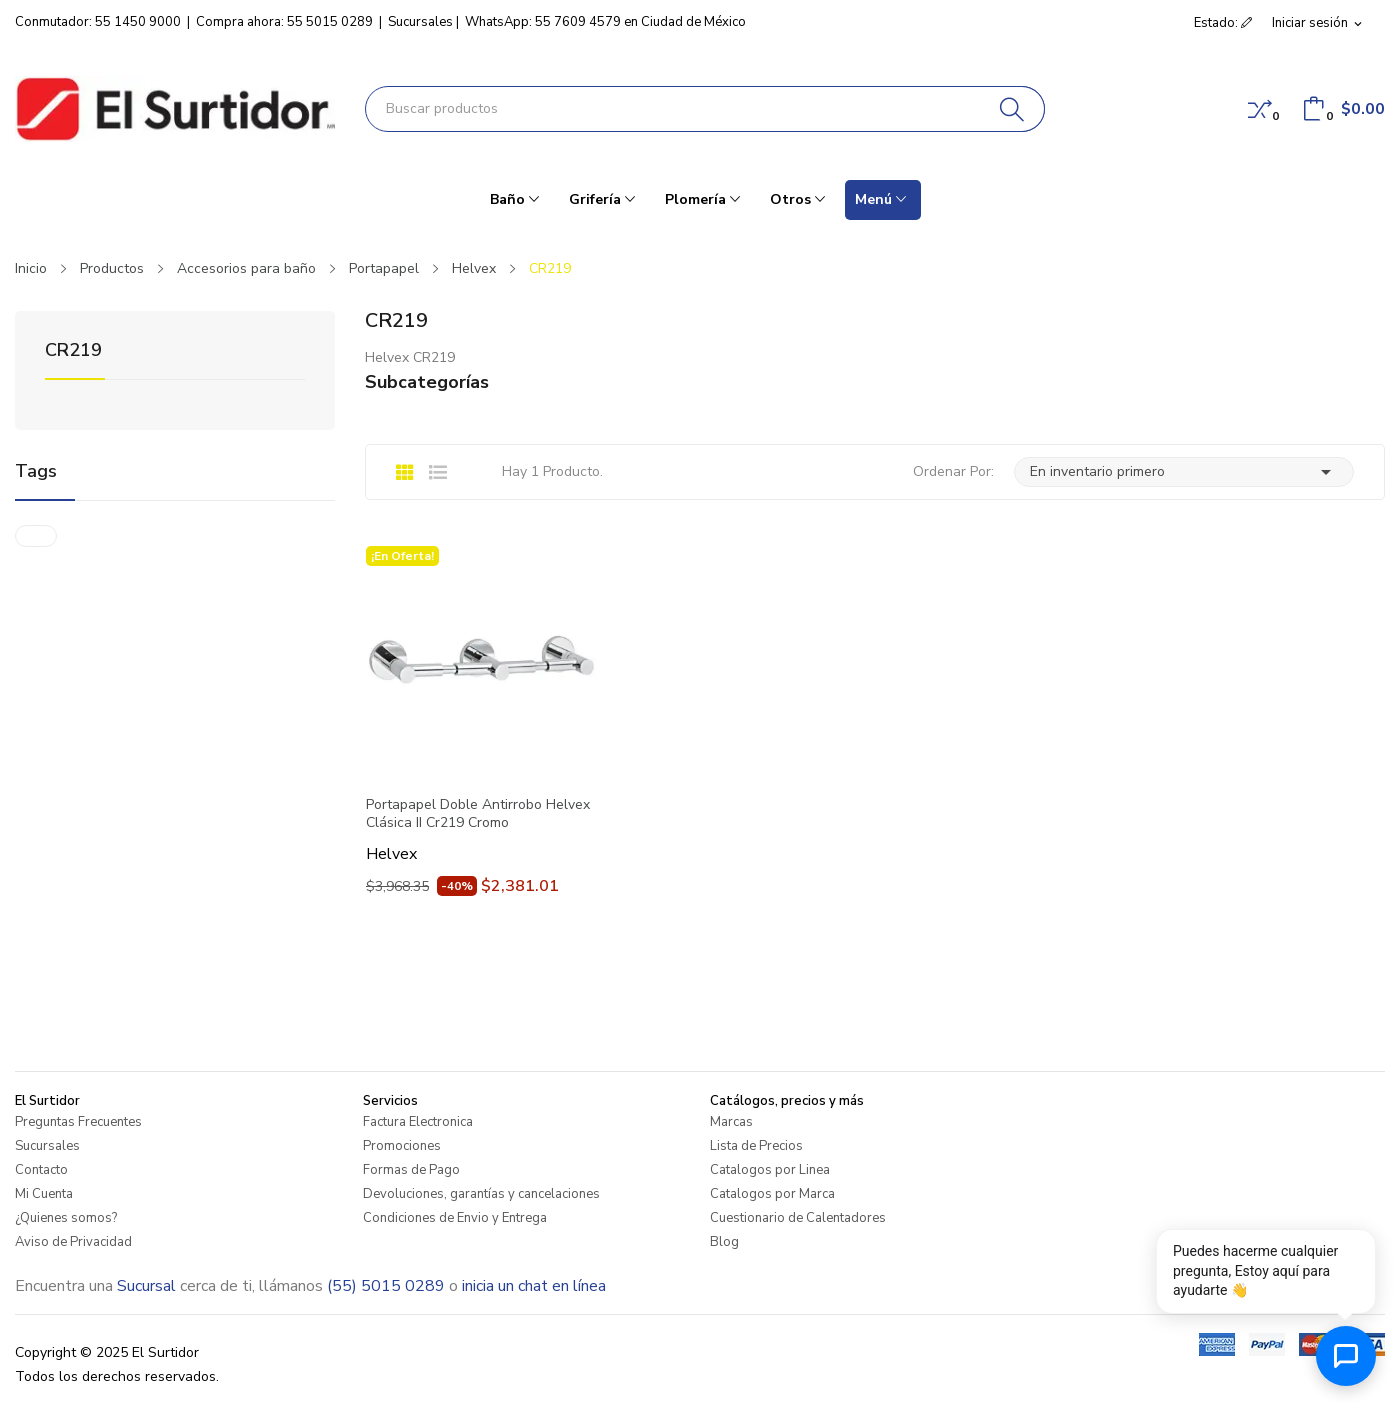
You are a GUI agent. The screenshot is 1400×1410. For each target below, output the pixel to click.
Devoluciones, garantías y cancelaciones (481, 1194)
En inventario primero (1184, 472)
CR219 (73, 351)
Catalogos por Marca (772, 1194)
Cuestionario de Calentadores (798, 1218)
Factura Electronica (418, 1122)
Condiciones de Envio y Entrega (455, 1218)
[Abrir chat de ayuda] (1346, 1356)
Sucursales (420, 22)
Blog (724, 1242)
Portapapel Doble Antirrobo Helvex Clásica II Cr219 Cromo (478, 814)
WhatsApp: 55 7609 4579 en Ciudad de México (605, 22)
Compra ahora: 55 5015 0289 (284, 22)
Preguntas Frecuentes (78, 1122)
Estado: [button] (1223, 23)
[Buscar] (1012, 109)
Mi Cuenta (44, 1194)
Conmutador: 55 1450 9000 (98, 22)
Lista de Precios (756, 1146)
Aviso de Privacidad (73, 1242)
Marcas (731, 1122)
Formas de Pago (411, 1170)
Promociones (402, 1146)
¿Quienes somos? (66, 1218)
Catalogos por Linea (770, 1170)
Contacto (41, 1170)
